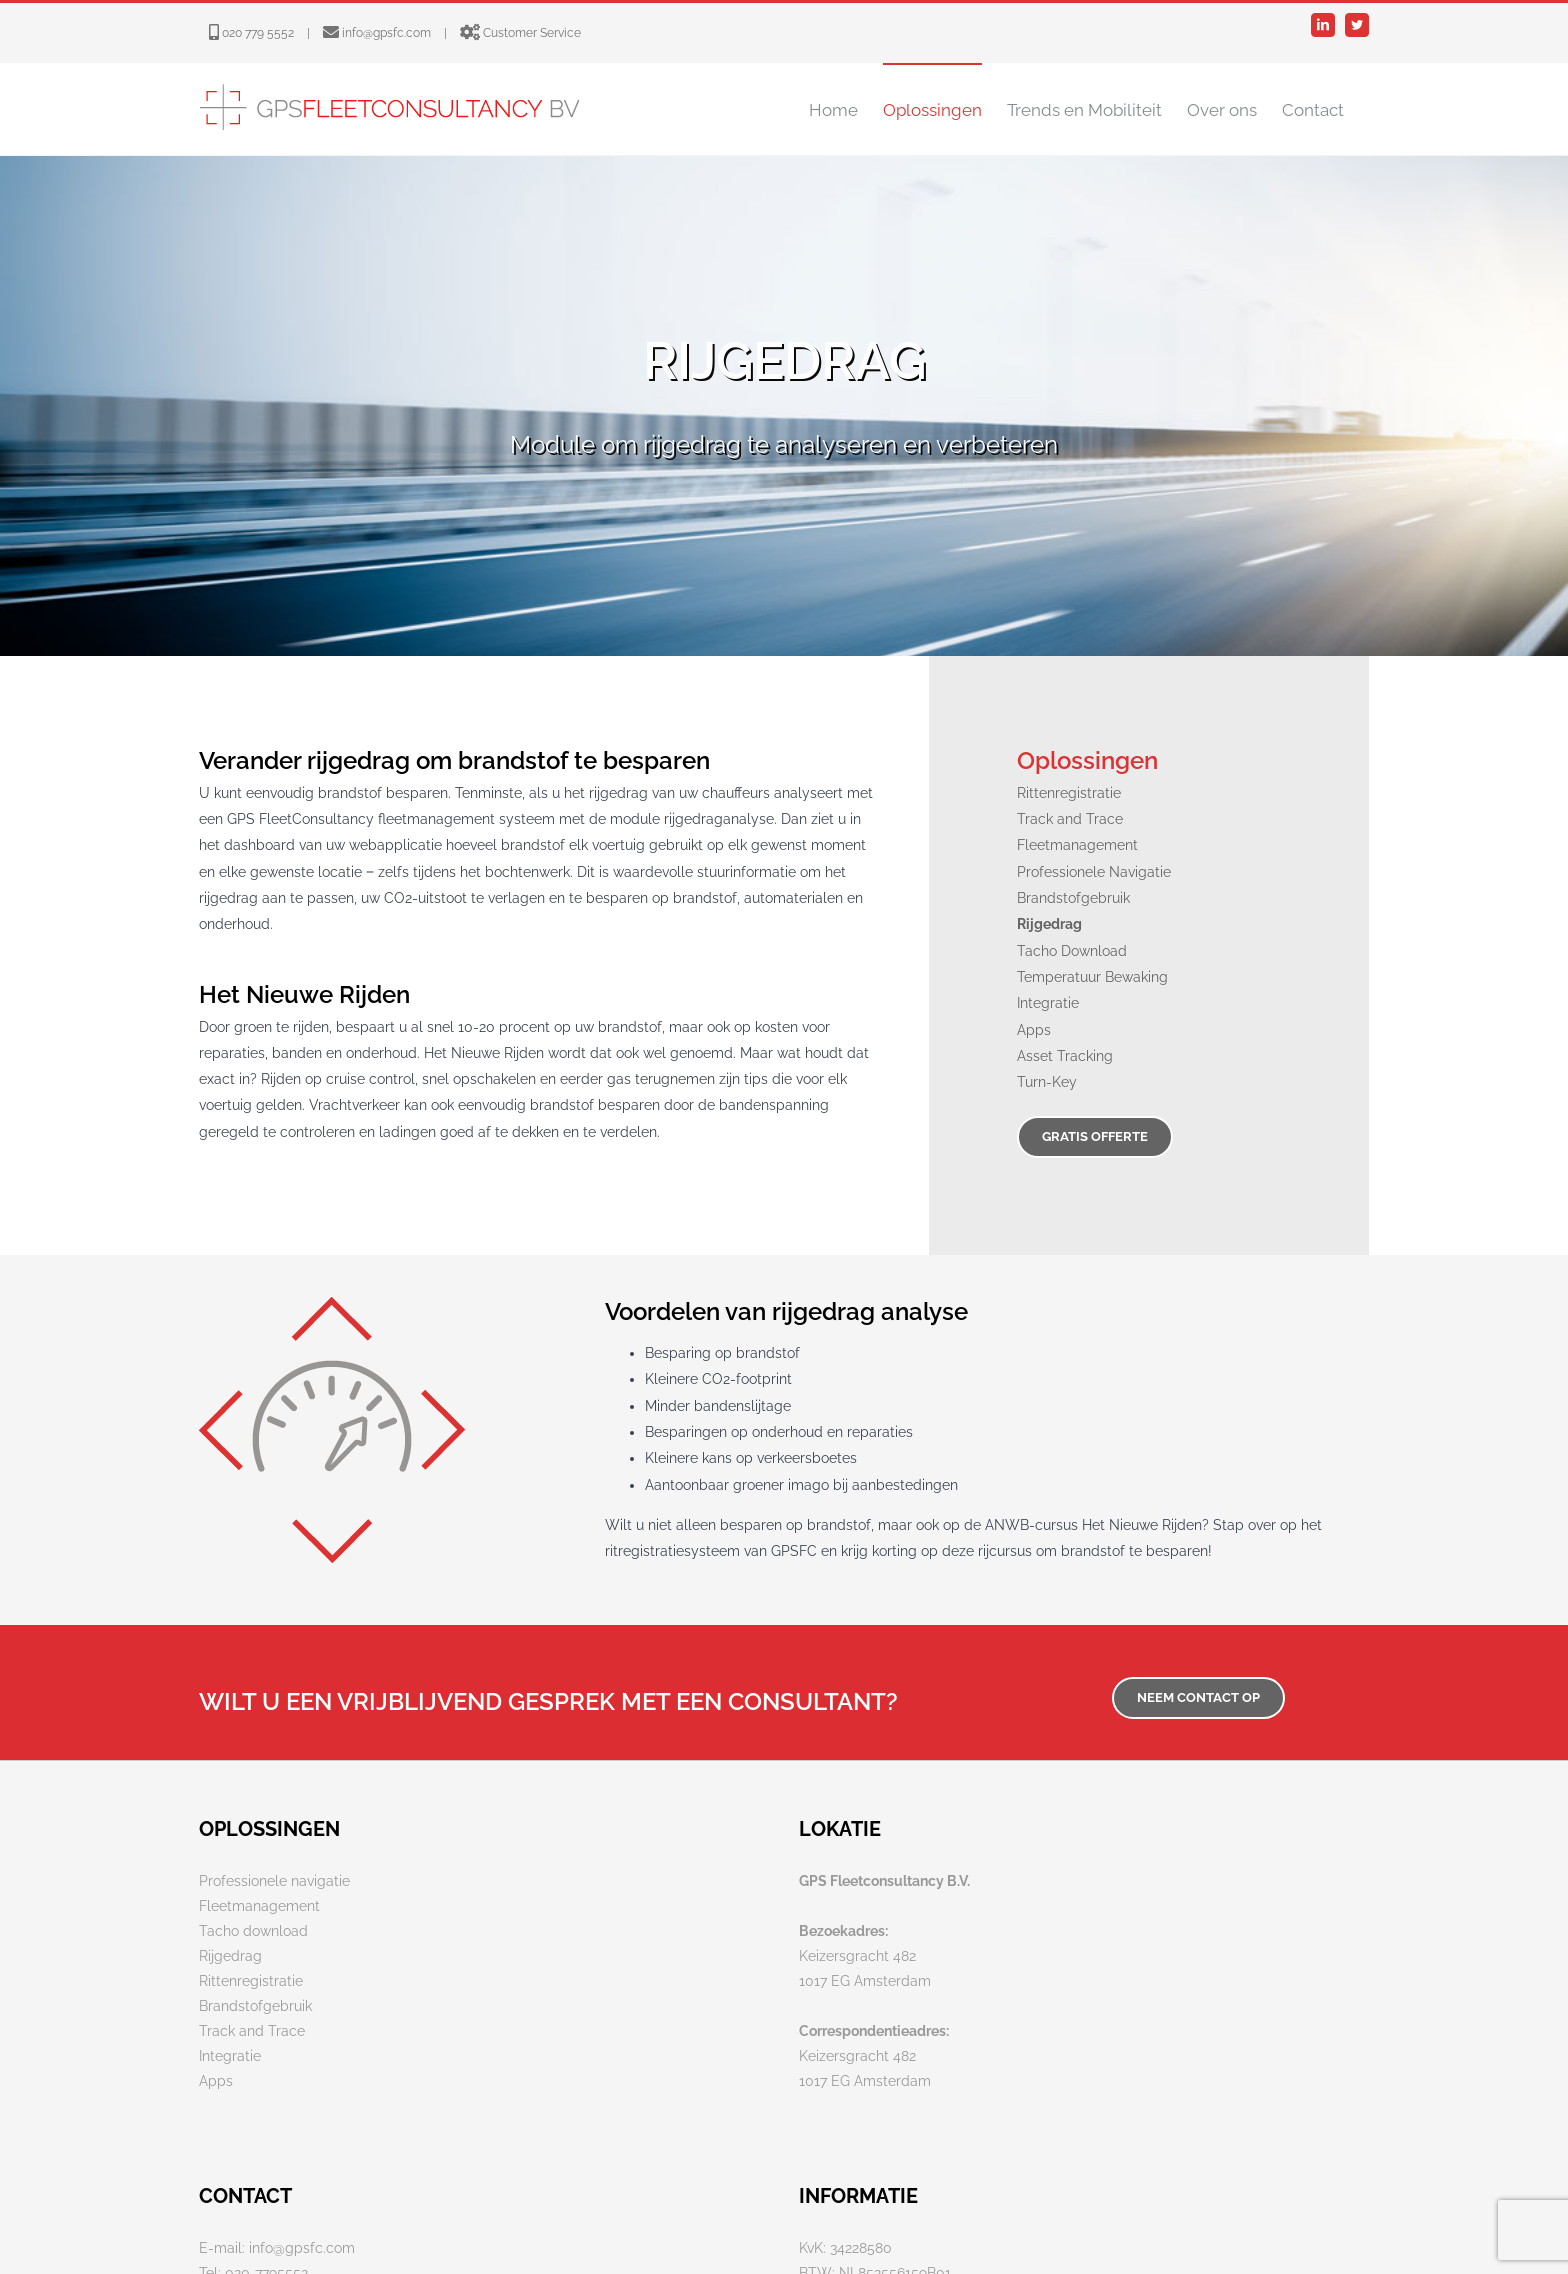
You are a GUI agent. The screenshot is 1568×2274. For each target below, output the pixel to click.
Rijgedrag (230, 1956)
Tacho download (253, 1931)
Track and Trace (1070, 819)
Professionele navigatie (274, 1881)
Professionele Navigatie (1094, 872)
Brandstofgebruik (1073, 898)
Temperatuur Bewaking (1092, 977)
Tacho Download (1072, 951)
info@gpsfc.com (386, 33)
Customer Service (532, 33)
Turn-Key (1047, 1082)
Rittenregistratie (1069, 793)
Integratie (1048, 1003)
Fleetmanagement (1077, 845)
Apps (1034, 1030)
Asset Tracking (1065, 1056)
